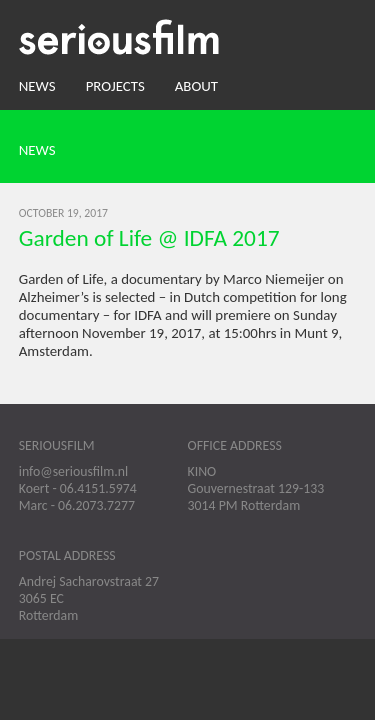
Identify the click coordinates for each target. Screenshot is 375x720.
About (196, 86)
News (37, 86)
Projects (115, 86)
